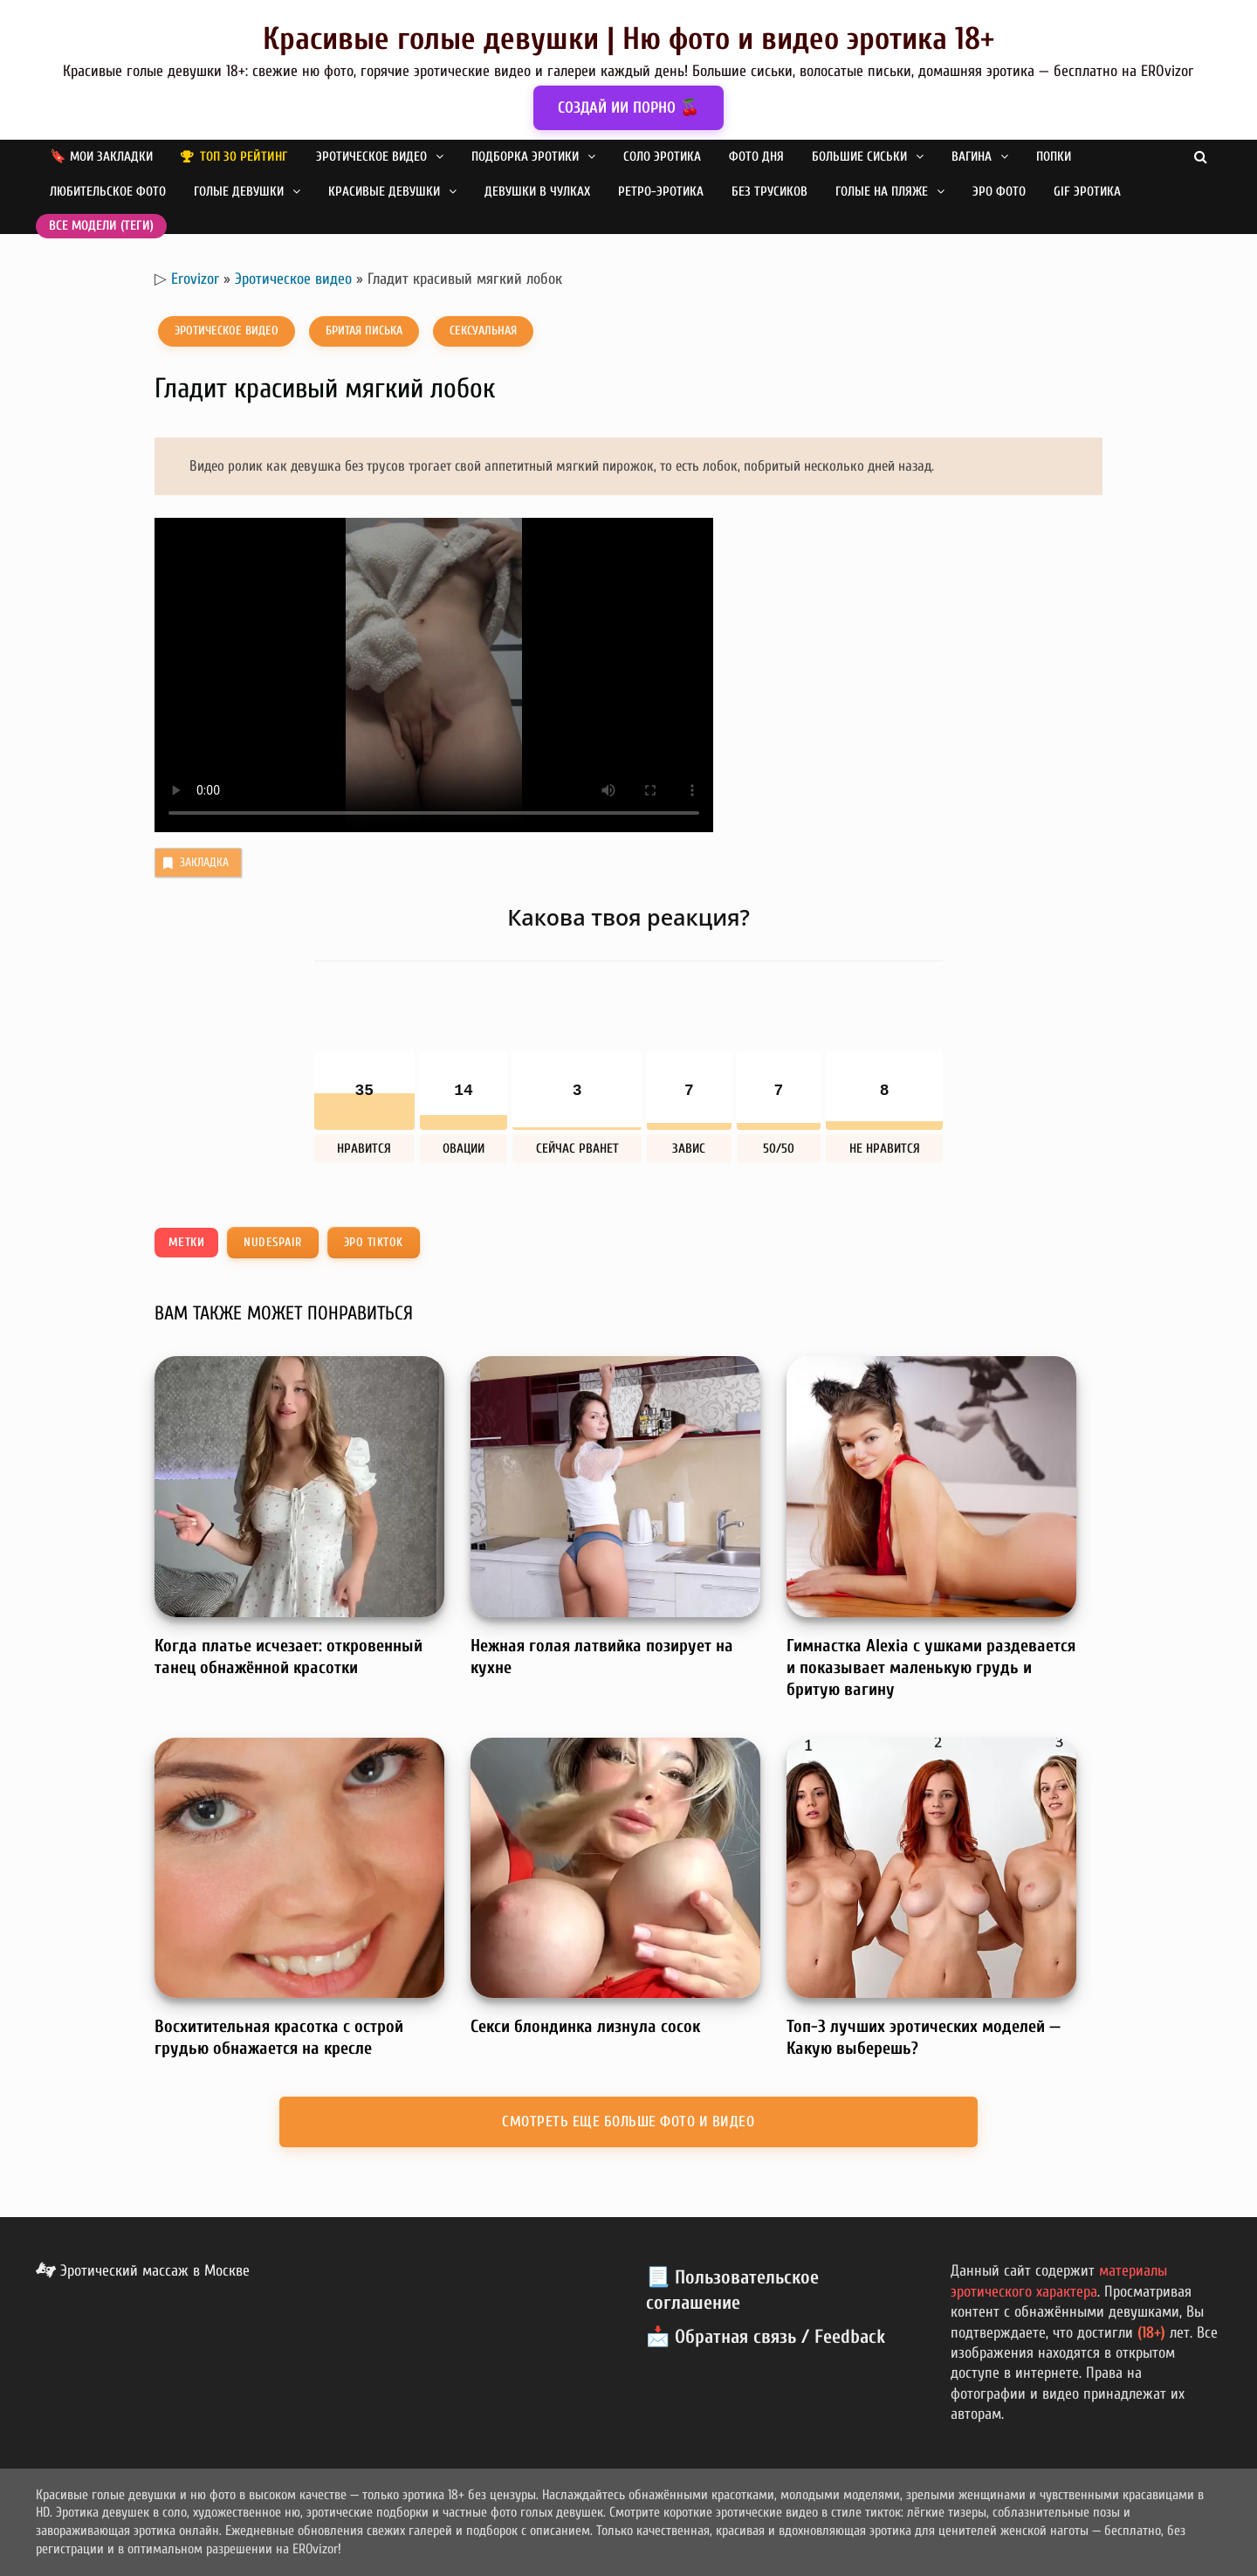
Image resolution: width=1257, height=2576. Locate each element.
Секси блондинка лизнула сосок (585, 2026)
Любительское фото (108, 191)
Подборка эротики (525, 156)
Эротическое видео (371, 156)
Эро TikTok (373, 1242)
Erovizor (195, 279)
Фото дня (756, 156)
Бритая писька (364, 330)
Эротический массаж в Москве (143, 2271)
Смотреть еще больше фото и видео (628, 2121)
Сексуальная (483, 330)
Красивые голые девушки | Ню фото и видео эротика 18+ (628, 39)
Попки (1053, 156)
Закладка (194, 863)
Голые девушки (239, 191)
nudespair (273, 1242)
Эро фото (999, 191)
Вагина (971, 156)
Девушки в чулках (537, 191)
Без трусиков (769, 191)
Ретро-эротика (661, 191)
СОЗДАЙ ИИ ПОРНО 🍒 (628, 108)
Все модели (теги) (101, 225)
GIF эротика (1087, 191)
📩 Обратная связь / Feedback (765, 2336)
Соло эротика (662, 156)
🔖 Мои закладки (101, 156)
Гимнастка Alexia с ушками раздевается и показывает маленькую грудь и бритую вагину (930, 1667)
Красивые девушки (384, 191)
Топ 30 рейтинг (244, 156)
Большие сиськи (859, 156)
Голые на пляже (881, 191)
